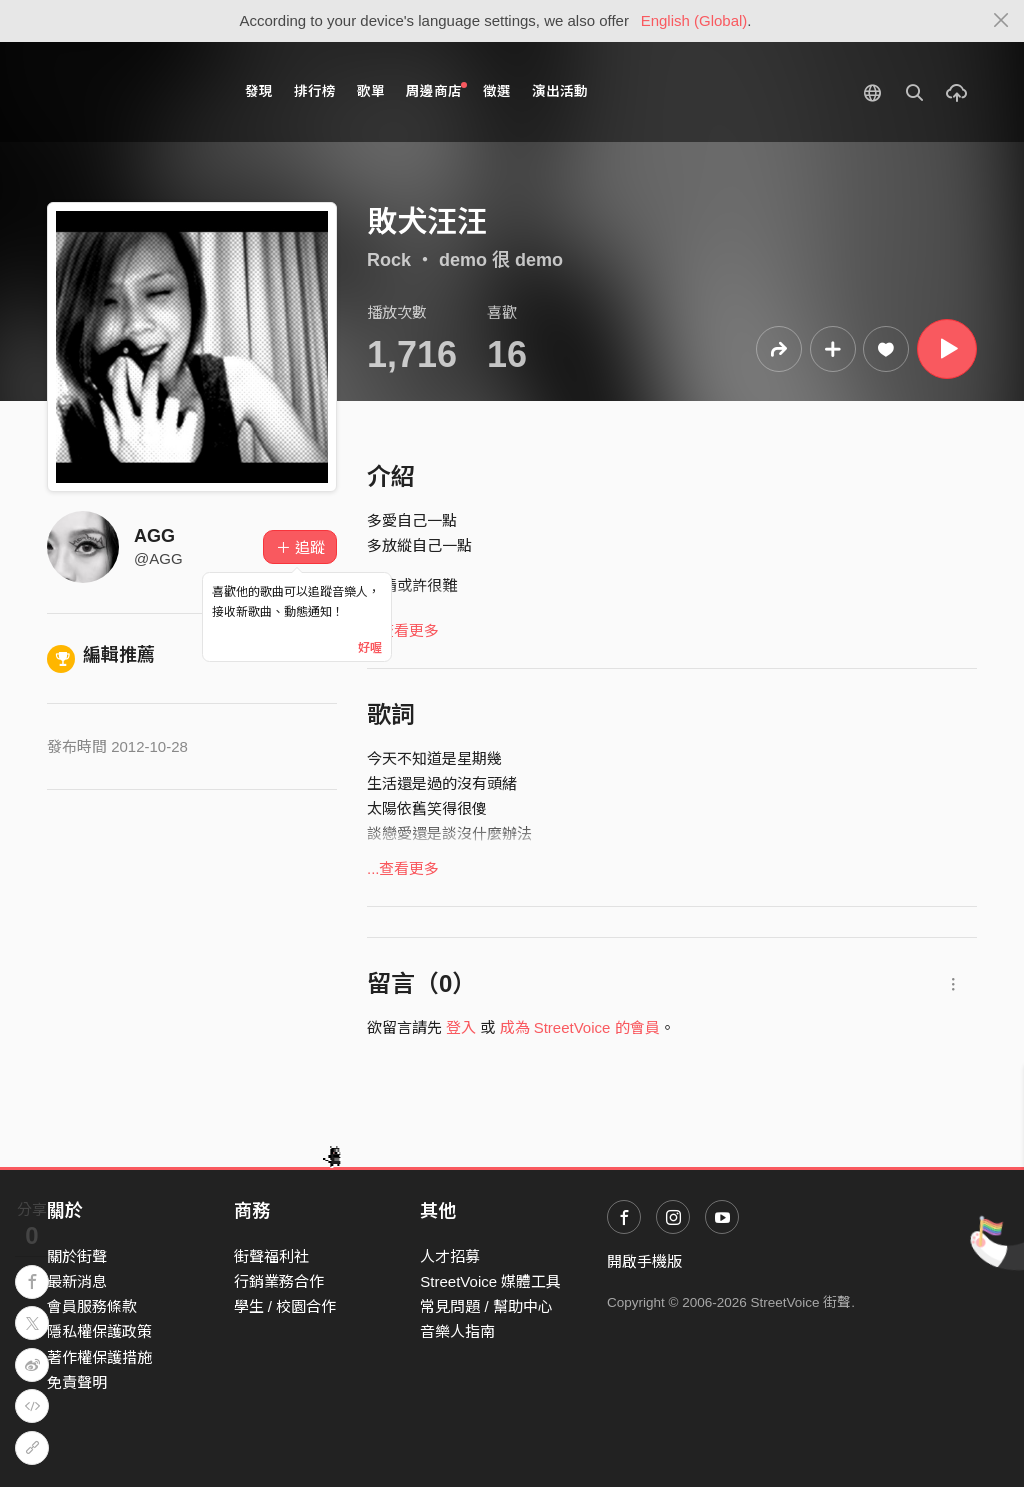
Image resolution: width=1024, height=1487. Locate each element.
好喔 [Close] (370, 648)
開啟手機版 (644, 1261)
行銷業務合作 (279, 1281)
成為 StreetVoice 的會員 (580, 1027)
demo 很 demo (501, 260)
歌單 (371, 91)
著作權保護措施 (99, 1357)
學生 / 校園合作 (285, 1306)
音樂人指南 (457, 1331)
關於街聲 (77, 1256)
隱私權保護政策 (99, 1331)
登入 (461, 1027)
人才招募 (450, 1256)
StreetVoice (129, 92)
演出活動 (560, 91)
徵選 (497, 91)
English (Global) (694, 20)
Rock (389, 260)
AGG (154, 536)
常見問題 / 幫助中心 (486, 1306)
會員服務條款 (92, 1306)
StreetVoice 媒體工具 (490, 1281)
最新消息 (77, 1281)
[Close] (1001, 21)
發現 (259, 91)
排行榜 (315, 91)
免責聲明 (77, 1382)
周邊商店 (436, 90)
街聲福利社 (271, 1256)
